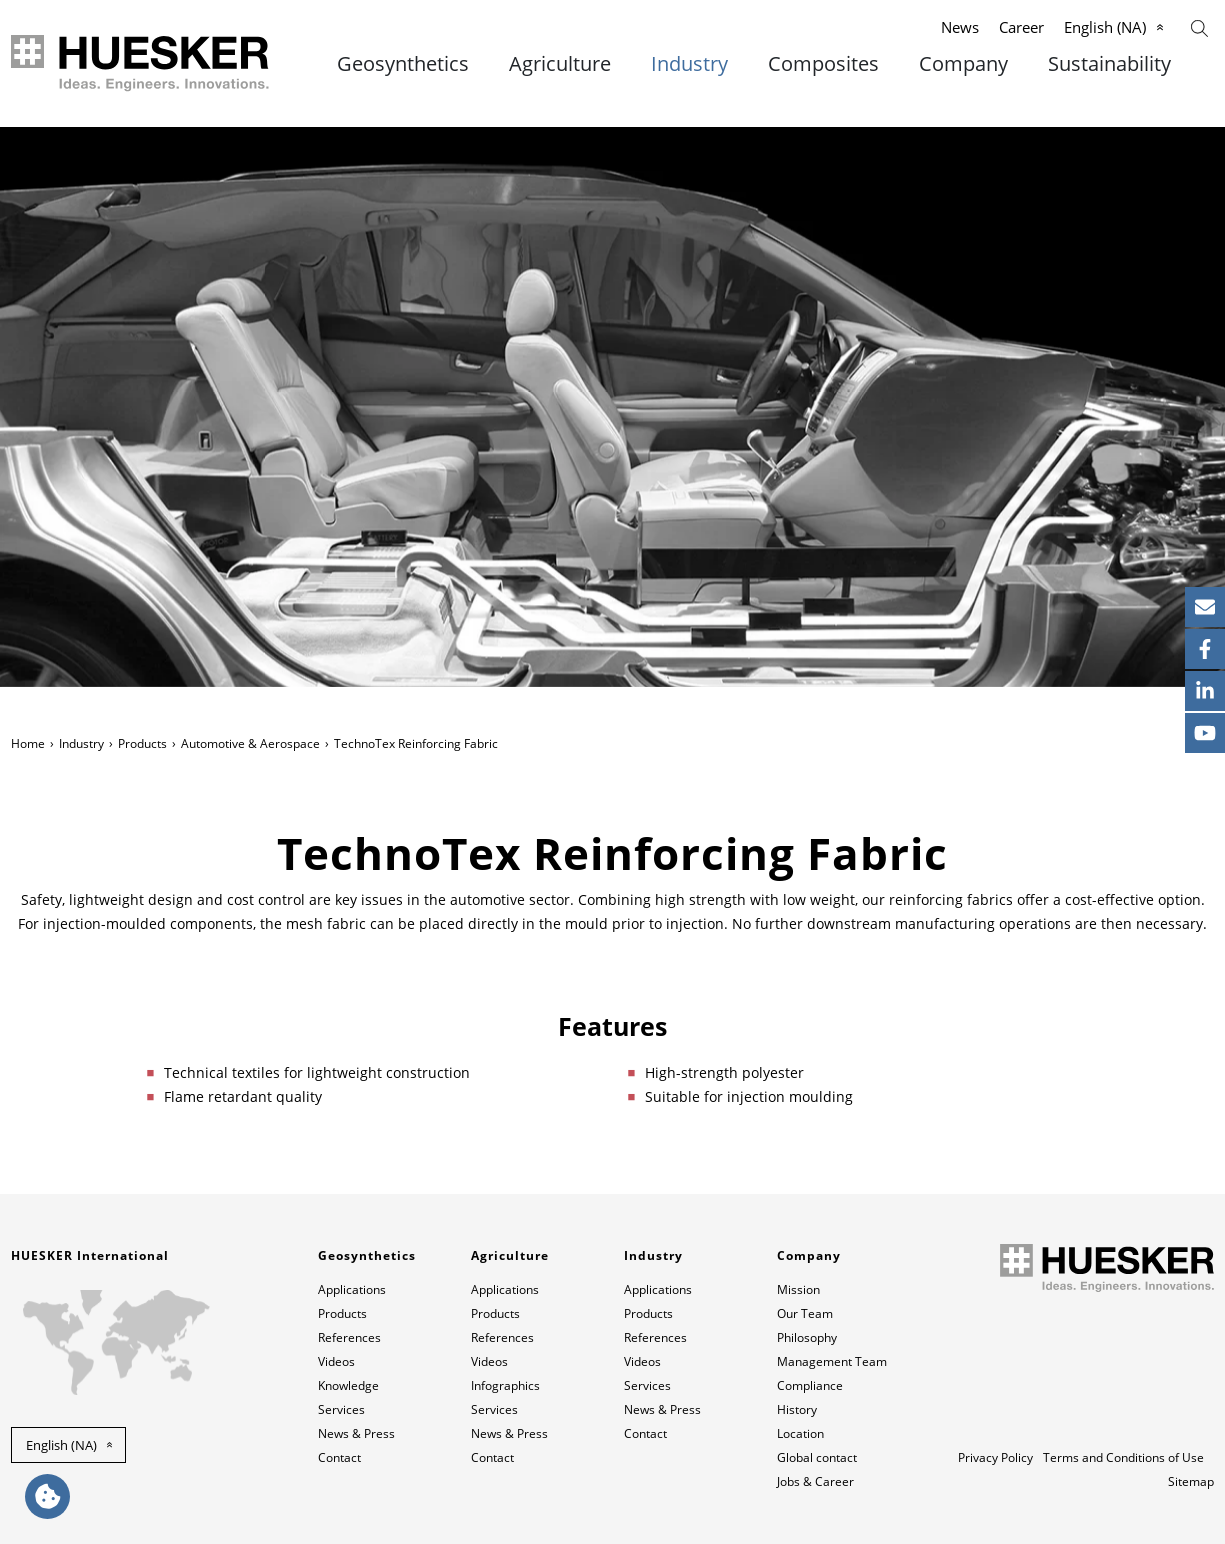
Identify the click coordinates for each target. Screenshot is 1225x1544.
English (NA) (1105, 27)
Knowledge (348, 1385)
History (797, 1409)
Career (1021, 27)
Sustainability (1109, 64)
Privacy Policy (995, 1457)
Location (800, 1433)
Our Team (805, 1313)
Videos (336, 1361)
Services (341, 1409)
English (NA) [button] (61, 1445)
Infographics (505, 1385)
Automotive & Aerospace (250, 743)
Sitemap (1191, 1481)
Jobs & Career (815, 1481)
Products (142, 743)
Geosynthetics (403, 64)
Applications (352, 1289)
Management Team (832, 1361)
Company (963, 64)
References (349, 1337)
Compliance (810, 1385)
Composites (823, 64)
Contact (339, 1457)
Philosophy (807, 1337)
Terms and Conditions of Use (1123, 1457)
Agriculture (560, 64)
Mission (798, 1289)
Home (28, 743)
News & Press (356, 1433)
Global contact (817, 1457)
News (960, 27)
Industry (689, 64)
